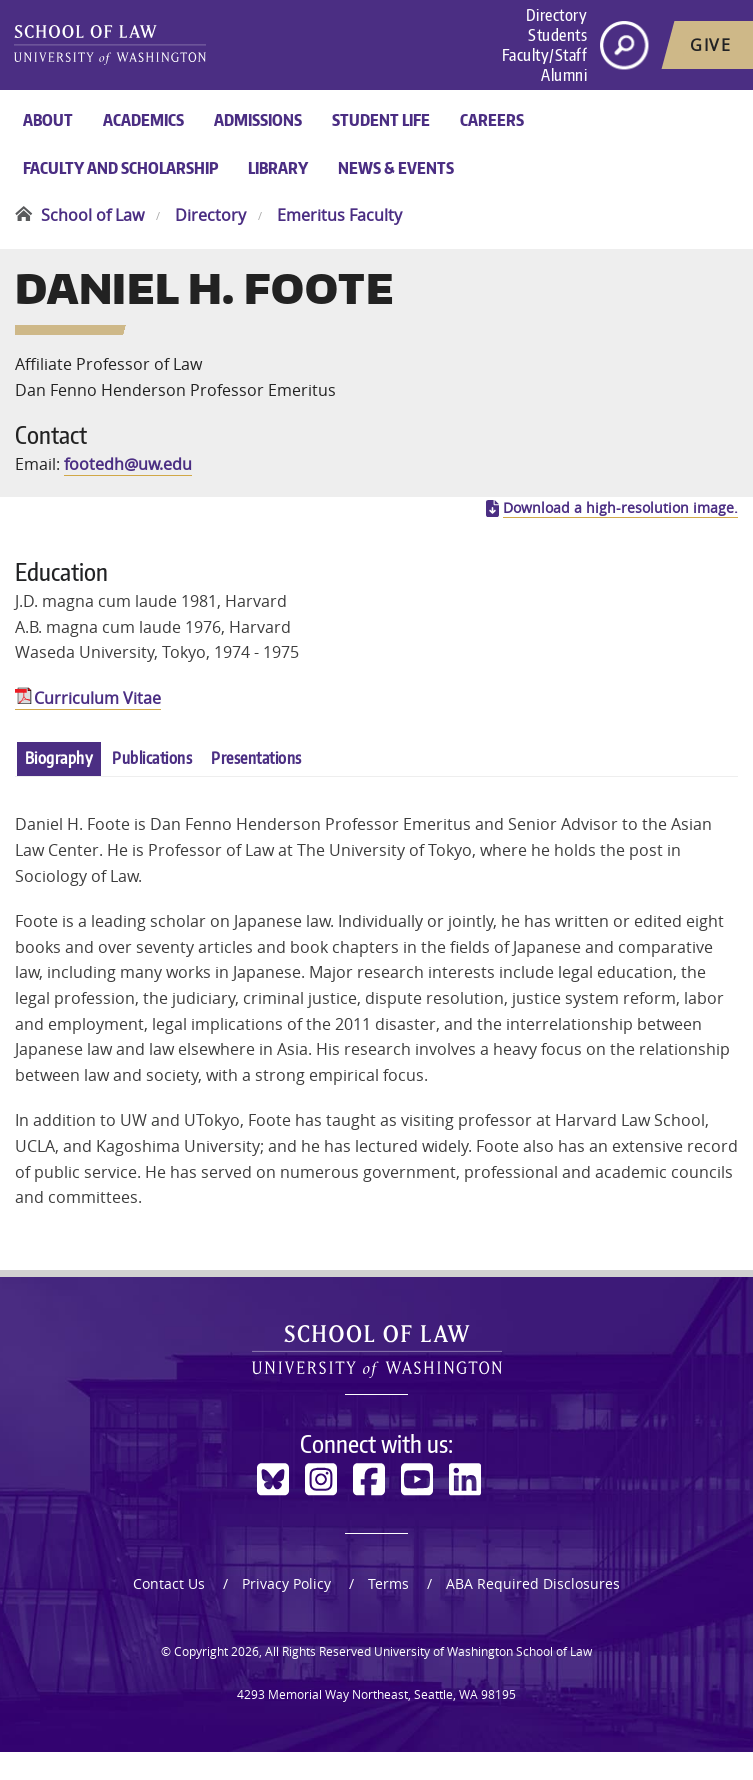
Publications (152, 786)
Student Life (381, 120)
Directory (557, 15)
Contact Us (169, 1611)
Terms (388, 1611)
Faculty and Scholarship (120, 168)
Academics (143, 120)
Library (278, 168)
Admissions (258, 120)
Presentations (256, 786)
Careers (492, 120)
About (48, 120)
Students (557, 35)
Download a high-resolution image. (620, 536)
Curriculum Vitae (97, 726)
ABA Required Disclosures (533, 1611)
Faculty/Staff (545, 55)
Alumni (564, 75)
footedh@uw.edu (128, 478)
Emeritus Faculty (339, 215)
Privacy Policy (286, 1611)
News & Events (396, 168)
